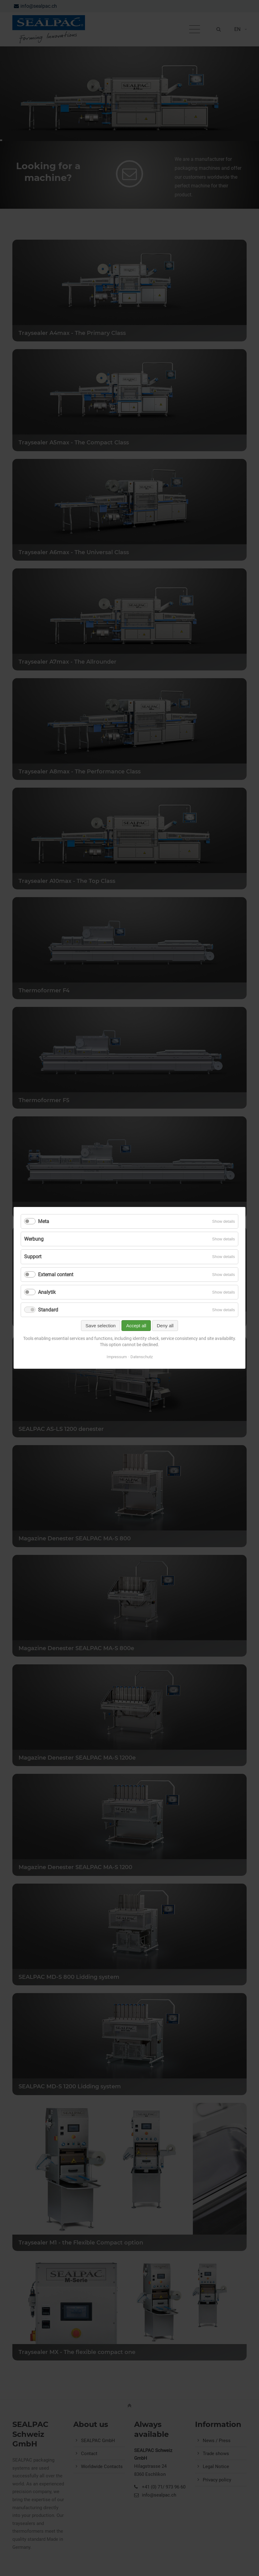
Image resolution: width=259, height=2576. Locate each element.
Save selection (101, 1326)
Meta (43, 1221)
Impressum (117, 1357)
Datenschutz (141, 1357)
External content (55, 1274)
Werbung (34, 1239)
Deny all (165, 1326)
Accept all (136, 1326)
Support (32, 1257)
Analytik (47, 1292)
